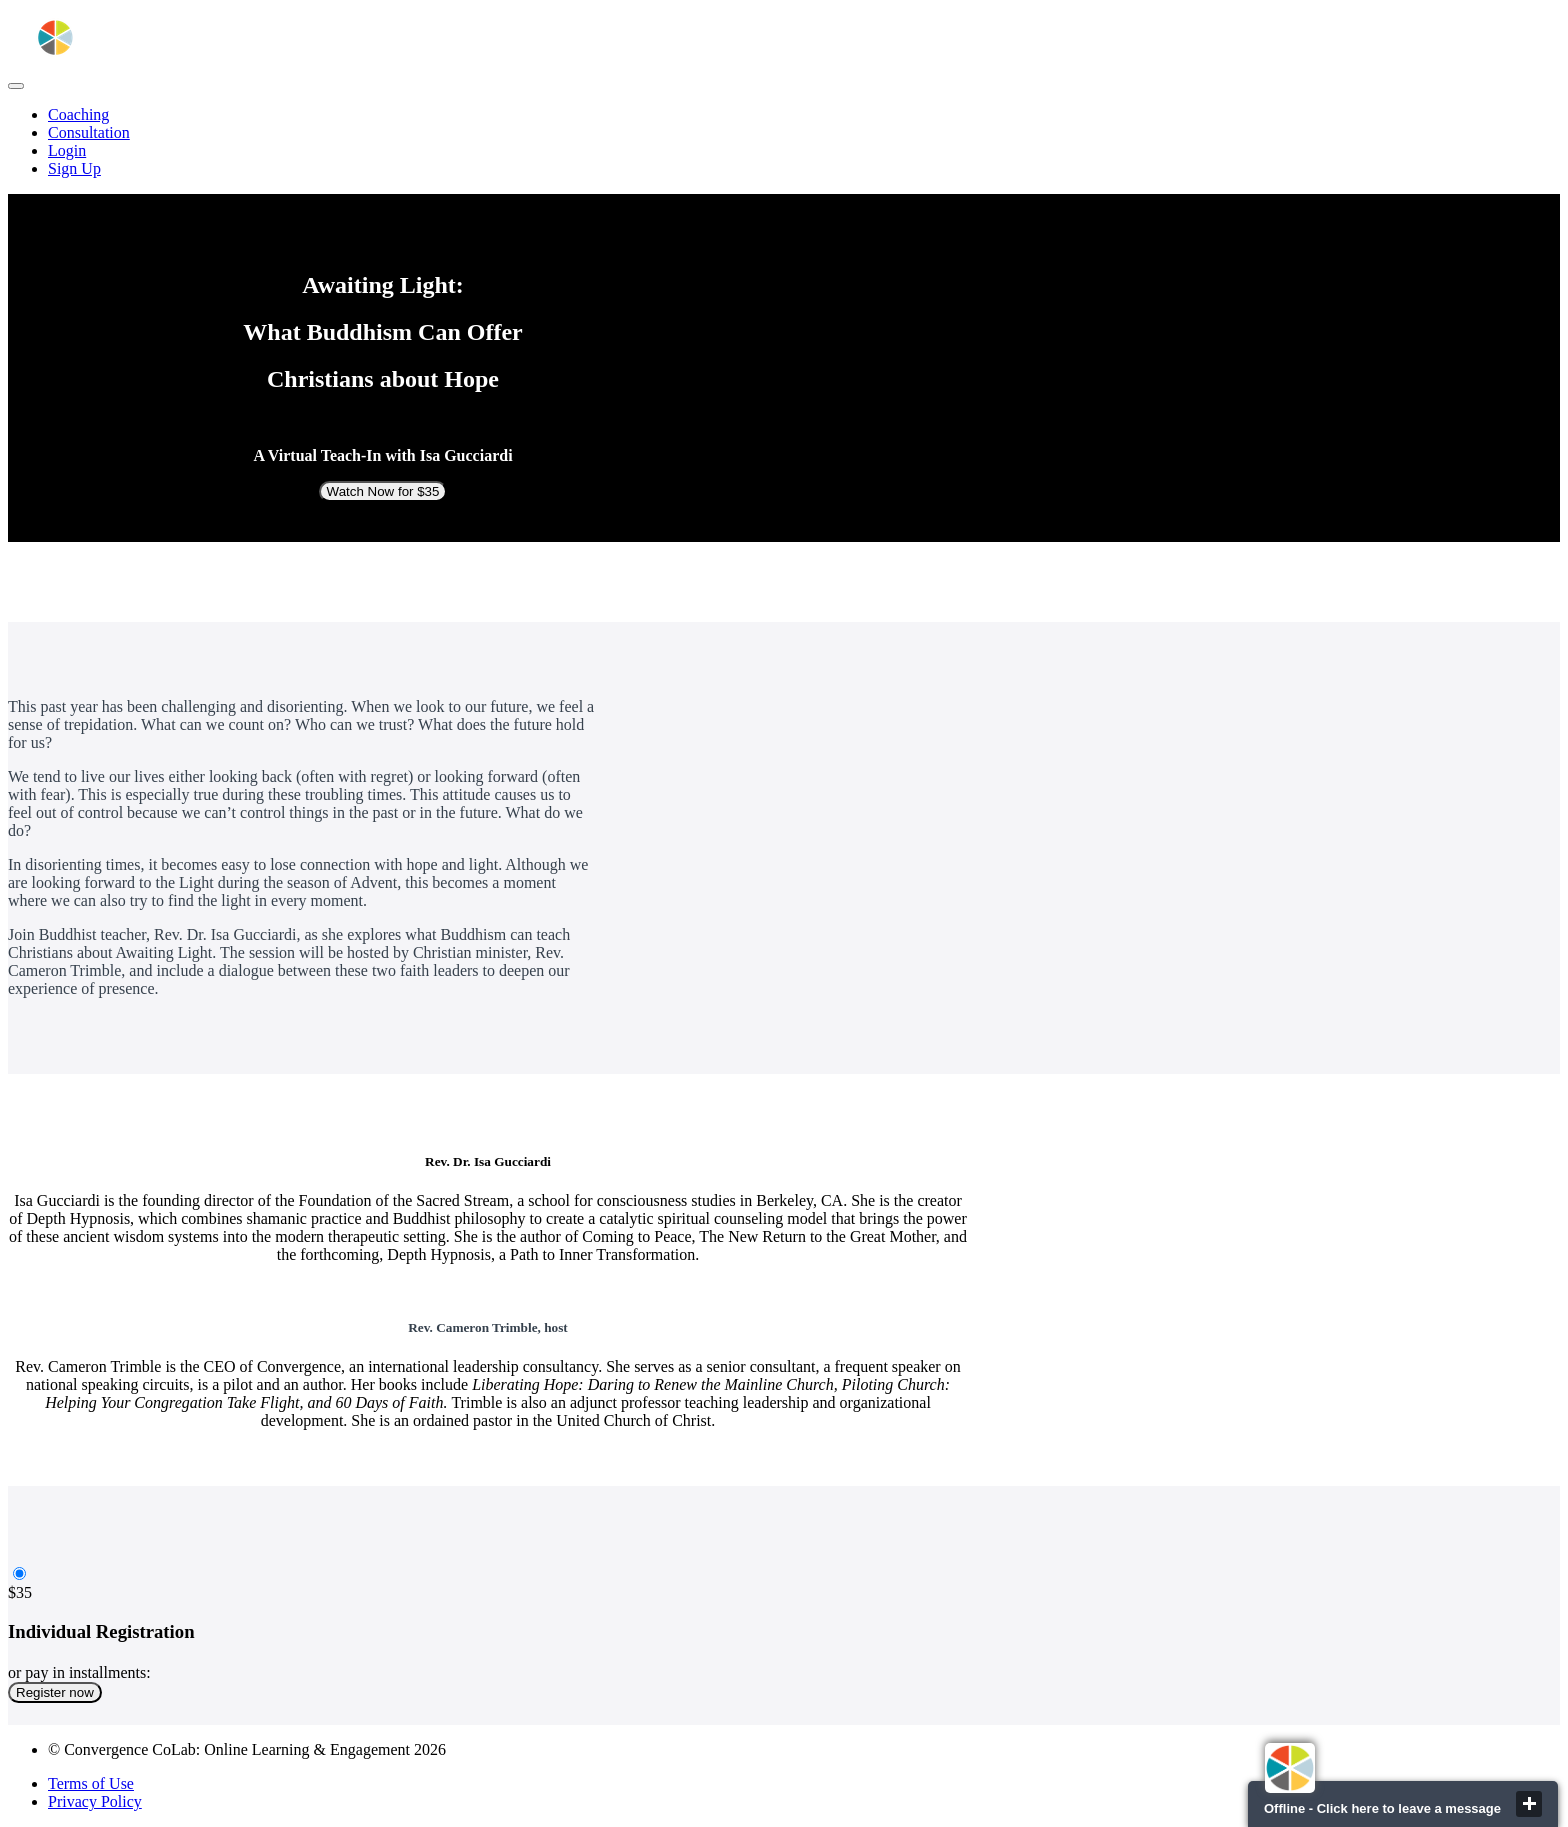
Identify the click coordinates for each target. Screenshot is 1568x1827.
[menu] (784, 142)
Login (67, 150)
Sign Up (74, 168)
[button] (16, 86)
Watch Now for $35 (383, 491)
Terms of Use (91, 1783)
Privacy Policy (95, 1801)
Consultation (89, 132)
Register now (55, 1692)
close (1529, 1804)
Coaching (78, 114)
